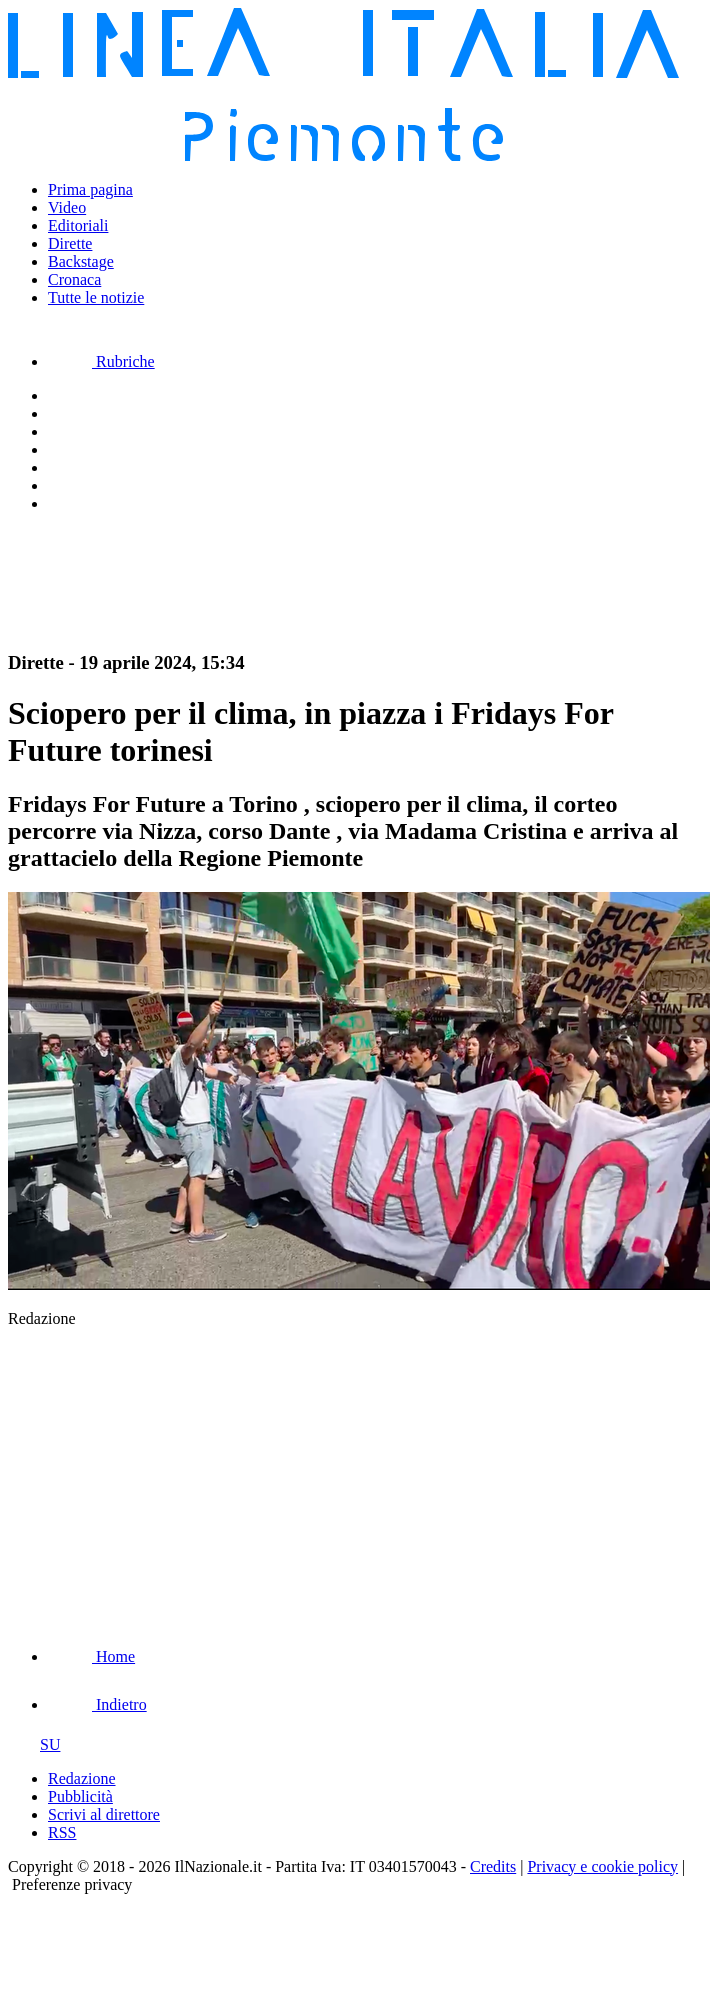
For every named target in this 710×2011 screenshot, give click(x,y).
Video (67, 207)
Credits (493, 1866)
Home (91, 1656)
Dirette (70, 243)
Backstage (81, 261)
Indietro (97, 1704)
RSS (62, 1832)
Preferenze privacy (72, 1884)
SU (34, 1744)
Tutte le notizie (96, 297)
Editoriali (78, 225)
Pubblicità (80, 1796)
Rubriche (101, 361)
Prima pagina (90, 189)
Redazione (82, 1778)
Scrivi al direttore (104, 1814)
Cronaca (74, 279)
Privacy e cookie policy (602, 1866)
